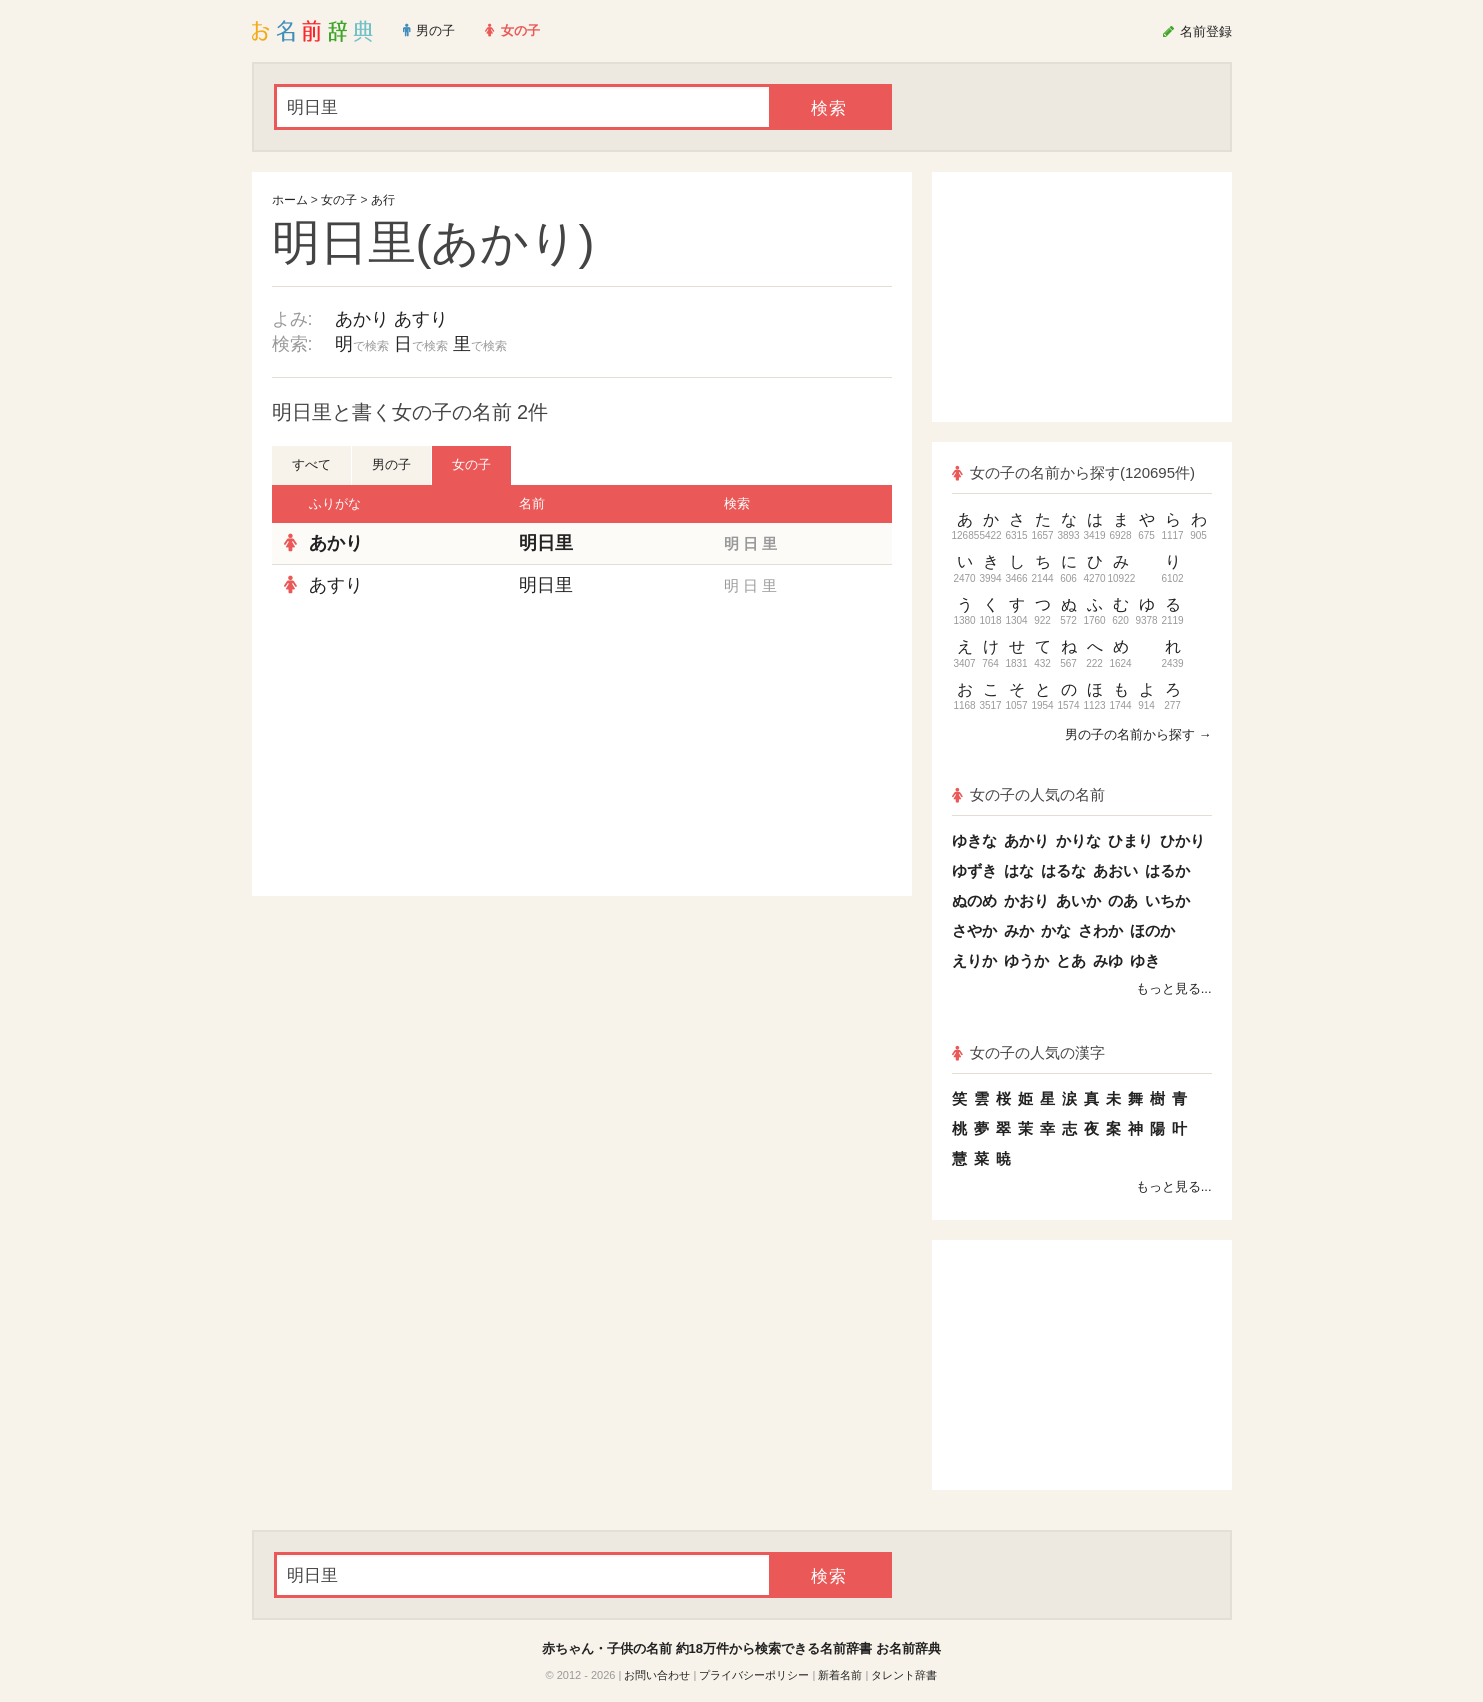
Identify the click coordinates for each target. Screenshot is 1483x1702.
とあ (1071, 960)
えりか (974, 960)
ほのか (1152, 930)
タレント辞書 (904, 1675)
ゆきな (974, 840)
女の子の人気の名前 (1029, 794)
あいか (1078, 900)
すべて (311, 464)
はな (1019, 870)
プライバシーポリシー (754, 1675)
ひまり (1130, 840)
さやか (974, 930)
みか (1019, 930)
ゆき (1145, 960)
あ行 (383, 200)
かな (1056, 930)
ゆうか (1026, 960)
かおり (1026, 900)
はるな (1063, 870)
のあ (1123, 900)
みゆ (1108, 960)
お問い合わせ (657, 1675)
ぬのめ (974, 900)
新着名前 (840, 1675)
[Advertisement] (422, 751)
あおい (1115, 870)
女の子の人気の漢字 (1029, 1052)
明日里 (546, 543)
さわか (1100, 930)
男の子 (391, 464)
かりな (1078, 840)
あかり (362, 319)
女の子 (339, 200)
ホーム (290, 200)
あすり (421, 319)
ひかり (1182, 840)
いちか (1167, 900)
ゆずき (974, 870)
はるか (1167, 870)
